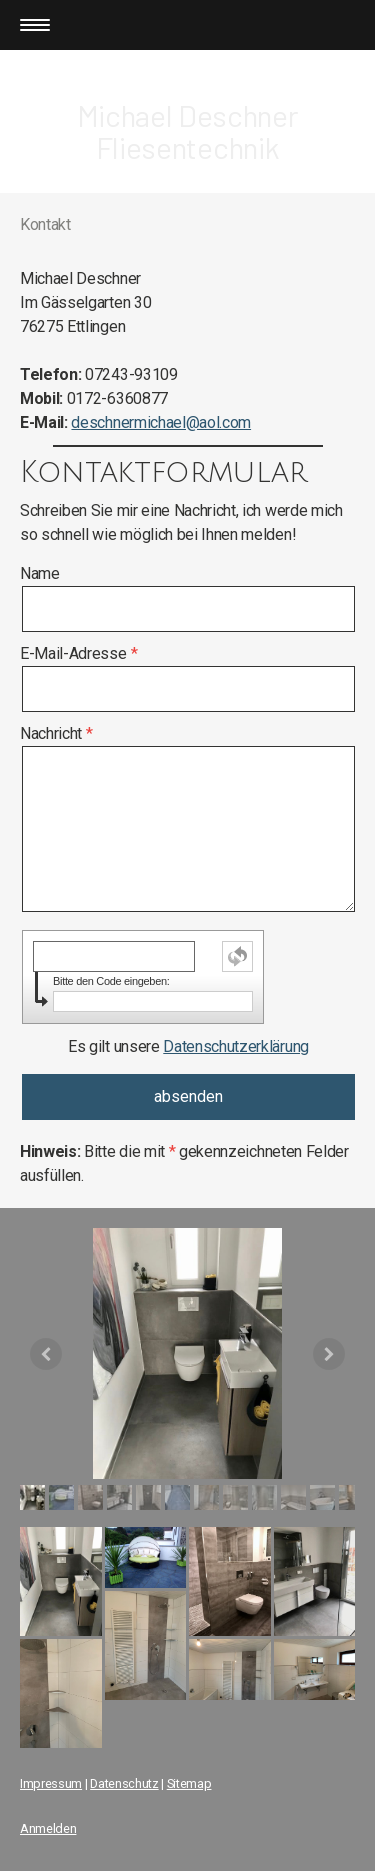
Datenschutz (124, 1783)
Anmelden (48, 1828)
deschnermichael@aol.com (161, 422)
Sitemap (189, 1783)
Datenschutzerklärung (236, 1046)
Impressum (51, 1783)
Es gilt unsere (188, 1046)
